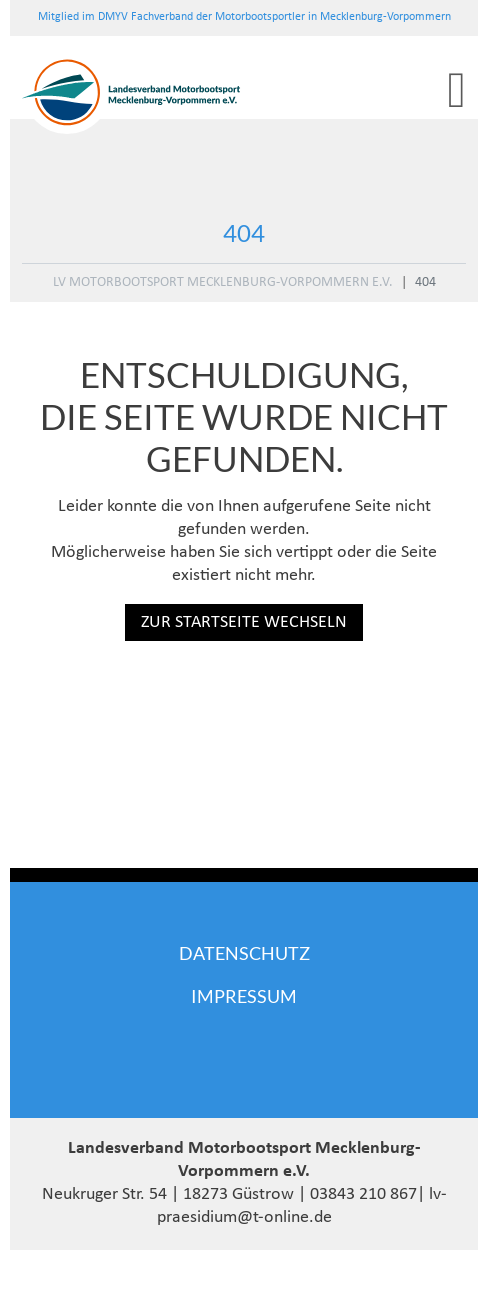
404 (425, 282)
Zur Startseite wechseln (244, 622)
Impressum (244, 996)
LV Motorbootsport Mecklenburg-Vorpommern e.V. (223, 282)
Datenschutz (244, 953)
